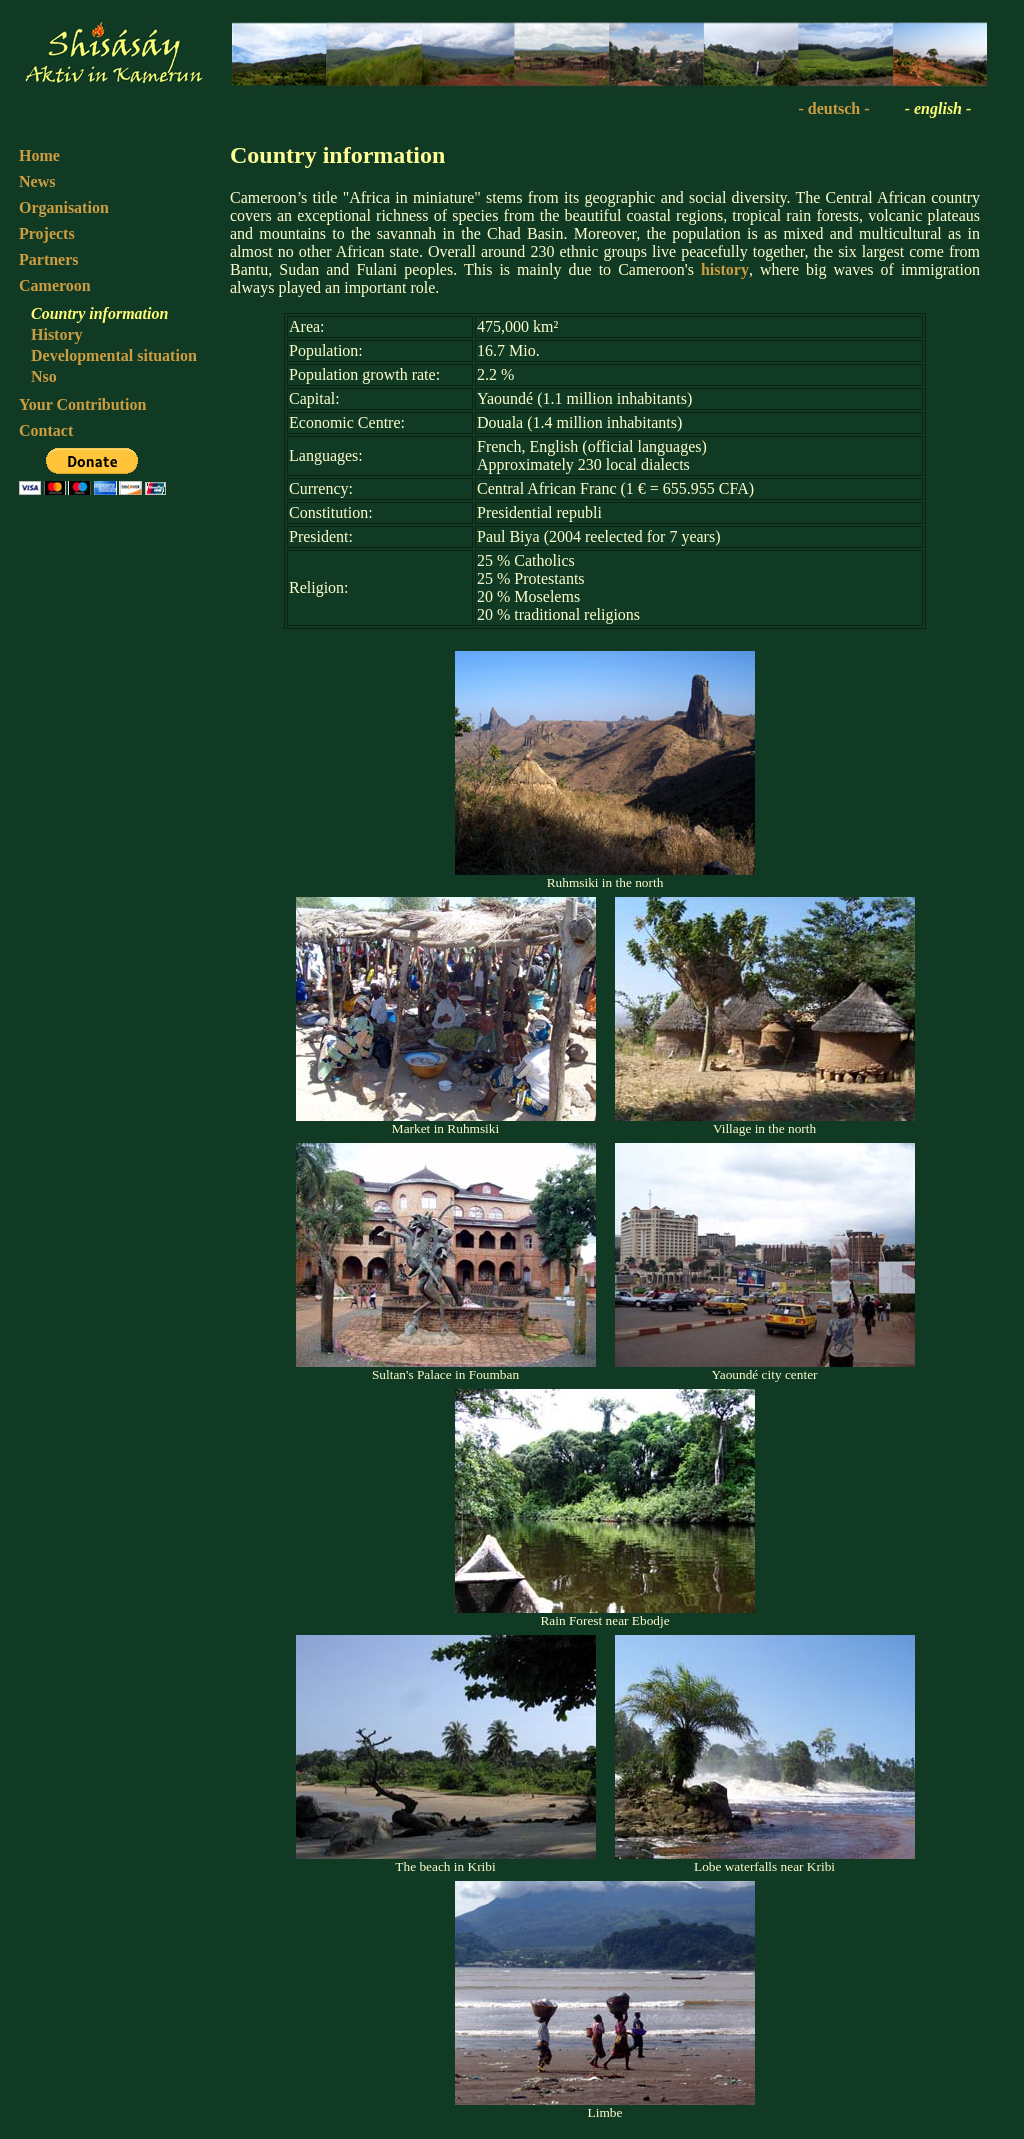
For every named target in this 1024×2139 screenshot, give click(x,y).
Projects (47, 233)
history (725, 269)
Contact (46, 430)
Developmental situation (114, 355)
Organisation (64, 207)
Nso (44, 376)
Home (39, 155)
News (37, 181)
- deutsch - (833, 108)
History (57, 334)
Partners (49, 259)
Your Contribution (82, 404)
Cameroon (55, 285)
